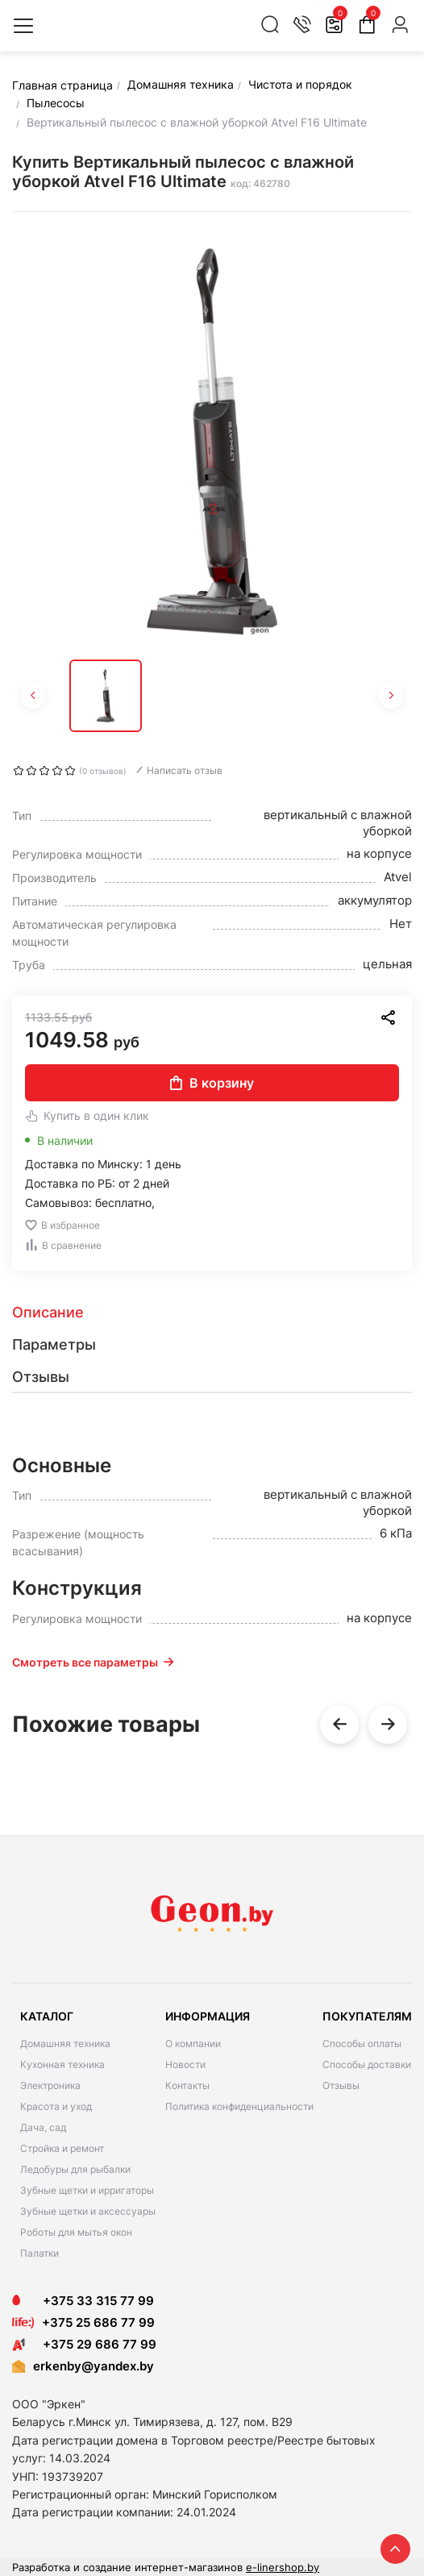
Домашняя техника (65, 2043)
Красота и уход (56, 2106)
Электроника (50, 2085)
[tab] (212, 1312)
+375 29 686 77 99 (84, 2344)
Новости (185, 2064)
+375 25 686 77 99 (98, 2322)
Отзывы (341, 2085)
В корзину (212, 1083)
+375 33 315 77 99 (83, 2300)
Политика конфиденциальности (239, 2106)
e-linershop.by (282, 2567)
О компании (193, 2043)
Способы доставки (366, 2064)
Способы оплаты (361, 2043)
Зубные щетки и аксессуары (88, 2211)
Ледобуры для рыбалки (75, 2169)
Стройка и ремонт (62, 2148)
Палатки (39, 2253)
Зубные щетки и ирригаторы (87, 2190)
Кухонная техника (62, 2064)
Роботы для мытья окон (76, 2232)
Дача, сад (43, 2127)
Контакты (187, 2085)
